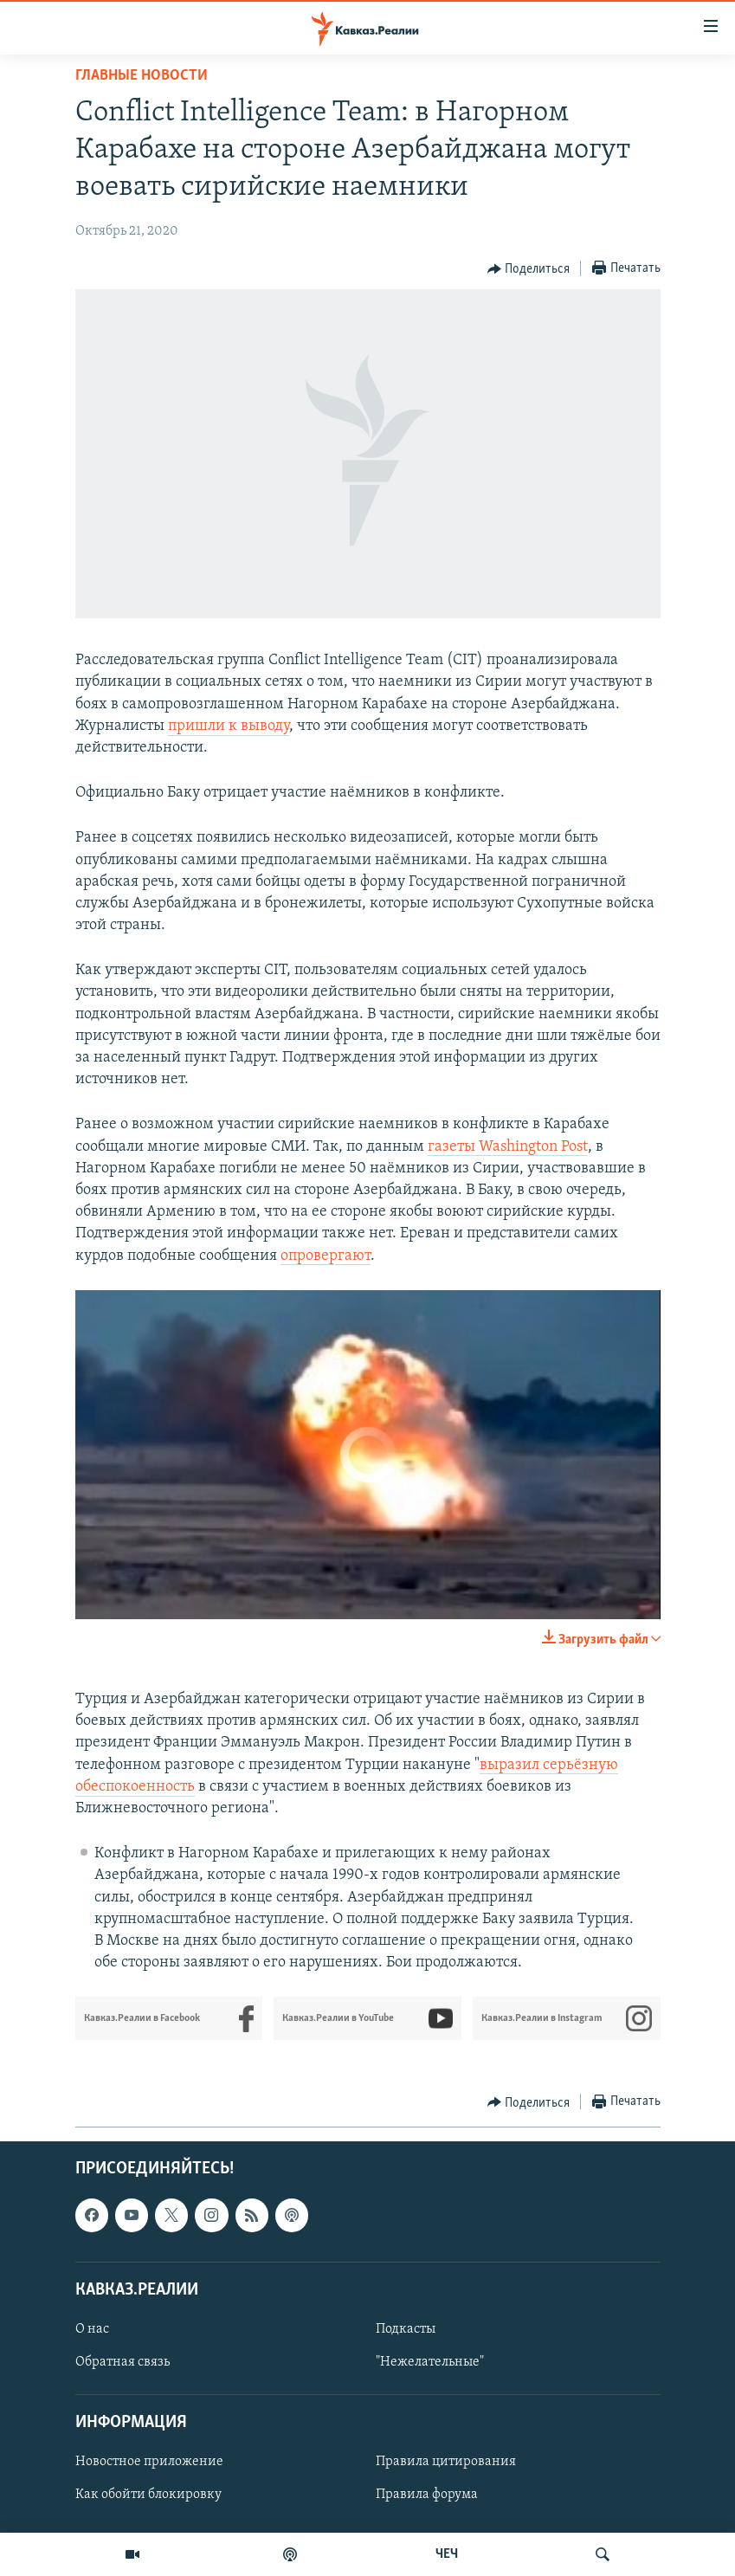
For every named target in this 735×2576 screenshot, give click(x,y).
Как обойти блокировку (148, 2495)
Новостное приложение (149, 2462)
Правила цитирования (446, 2462)
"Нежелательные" (430, 2362)
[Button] (529, 269)
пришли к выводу (228, 726)
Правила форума (427, 2495)
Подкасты (405, 2329)
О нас (92, 2329)
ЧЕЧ (446, 2554)
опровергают (325, 1256)
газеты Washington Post (508, 1147)
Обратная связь (122, 2362)
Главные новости (141, 76)
